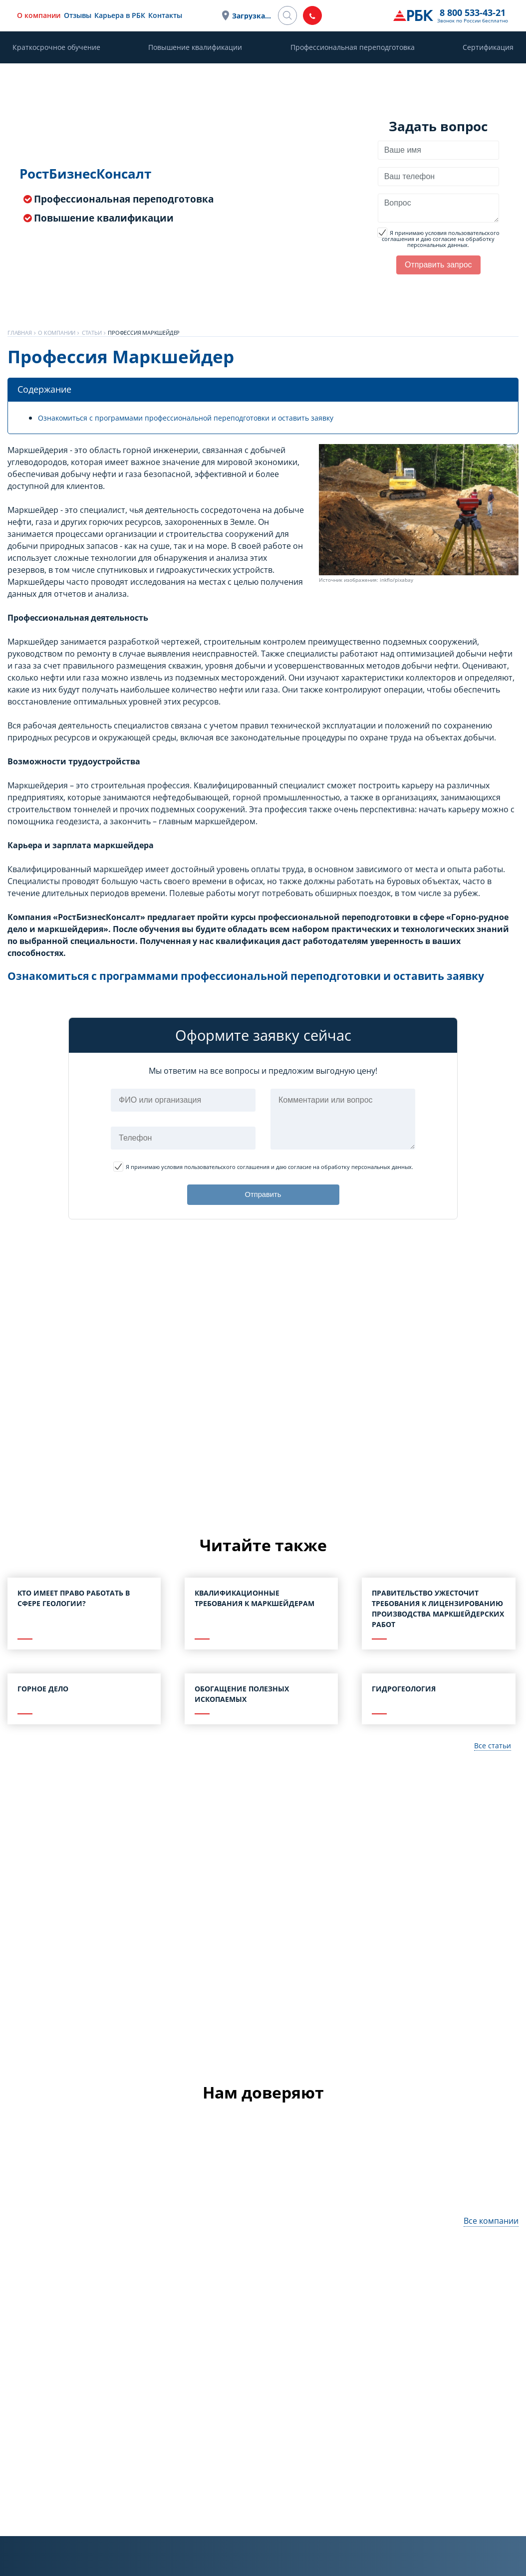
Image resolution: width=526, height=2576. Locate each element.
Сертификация (488, 47)
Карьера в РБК (168, 15)
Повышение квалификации (195, 47)
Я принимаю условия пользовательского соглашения (441, 235)
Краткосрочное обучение (56, 47)
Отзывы (126, 15)
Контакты (214, 15)
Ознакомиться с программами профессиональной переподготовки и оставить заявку (206, 417)
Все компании (491, 2236)
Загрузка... (309, 15)
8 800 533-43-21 (375, 12)
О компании (87, 15)
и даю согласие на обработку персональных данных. (438, 239)
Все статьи (490, 1761)
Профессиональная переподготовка (352, 47)
